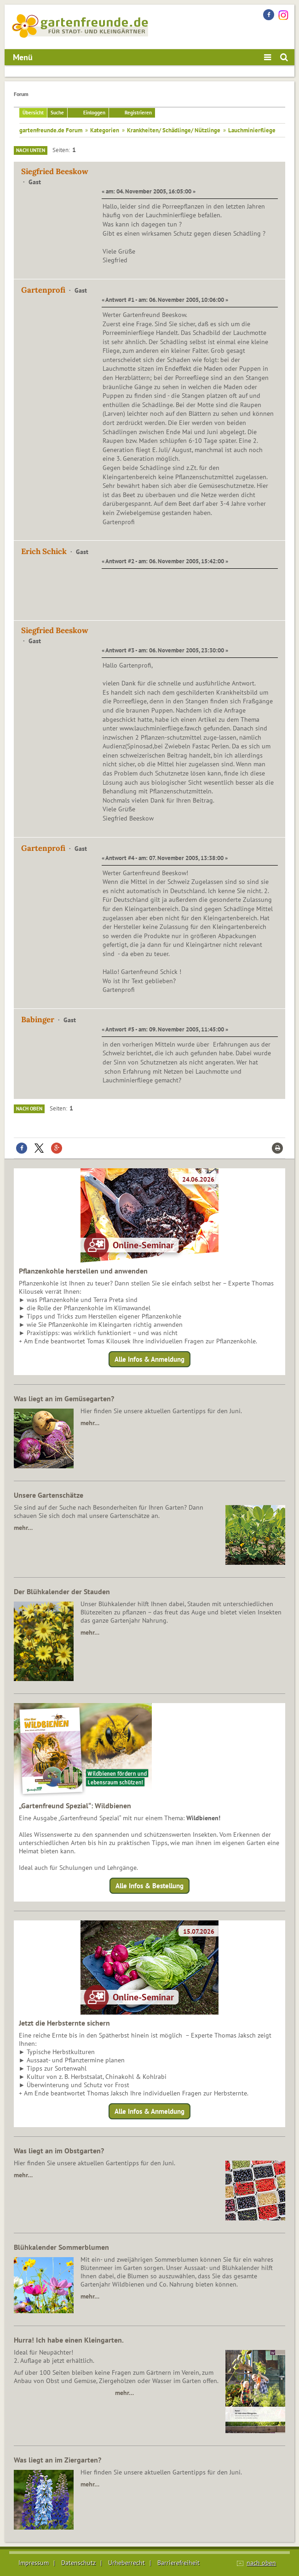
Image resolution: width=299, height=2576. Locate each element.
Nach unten (30, 150)
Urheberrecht (126, 2563)
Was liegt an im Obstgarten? (59, 2150)
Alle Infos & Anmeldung (149, 1359)
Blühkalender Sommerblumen (61, 2247)
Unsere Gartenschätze (48, 1495)
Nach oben (29, 1108)
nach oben (261, 2563)
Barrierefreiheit (178, 2563)
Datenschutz (78, 2563)
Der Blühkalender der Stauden (62, 1591)
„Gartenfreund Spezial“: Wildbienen (75, 1805)
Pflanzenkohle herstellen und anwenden (83, 1270)
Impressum (33, 2563)
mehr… (89, 1423)
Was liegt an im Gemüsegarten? (64, 1398)
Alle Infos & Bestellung (149, 1885)
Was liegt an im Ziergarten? (57, 2459)
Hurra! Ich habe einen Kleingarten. (69, 2339)
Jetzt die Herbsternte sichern (64, 2022)
